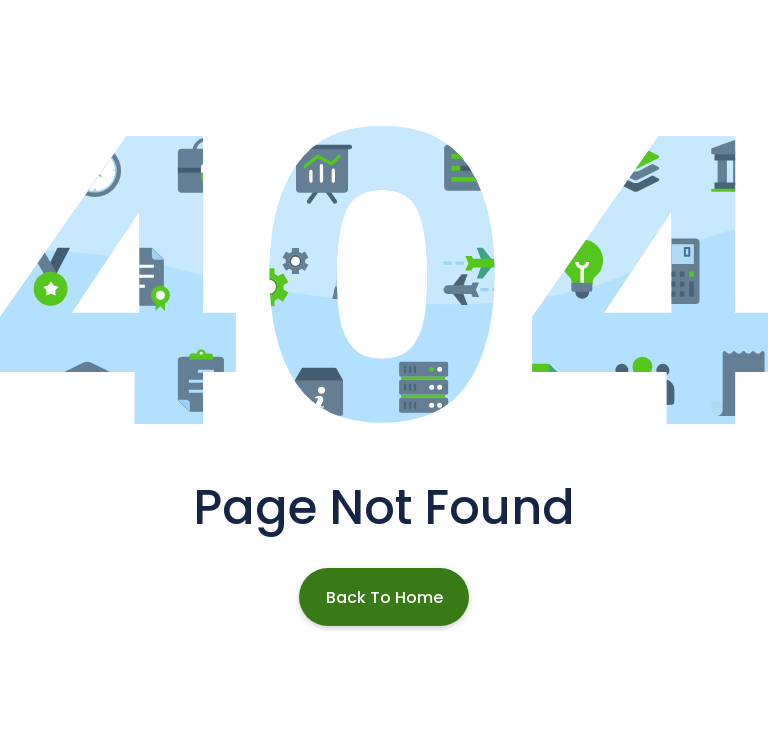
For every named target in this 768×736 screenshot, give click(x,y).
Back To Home (384, 597)
